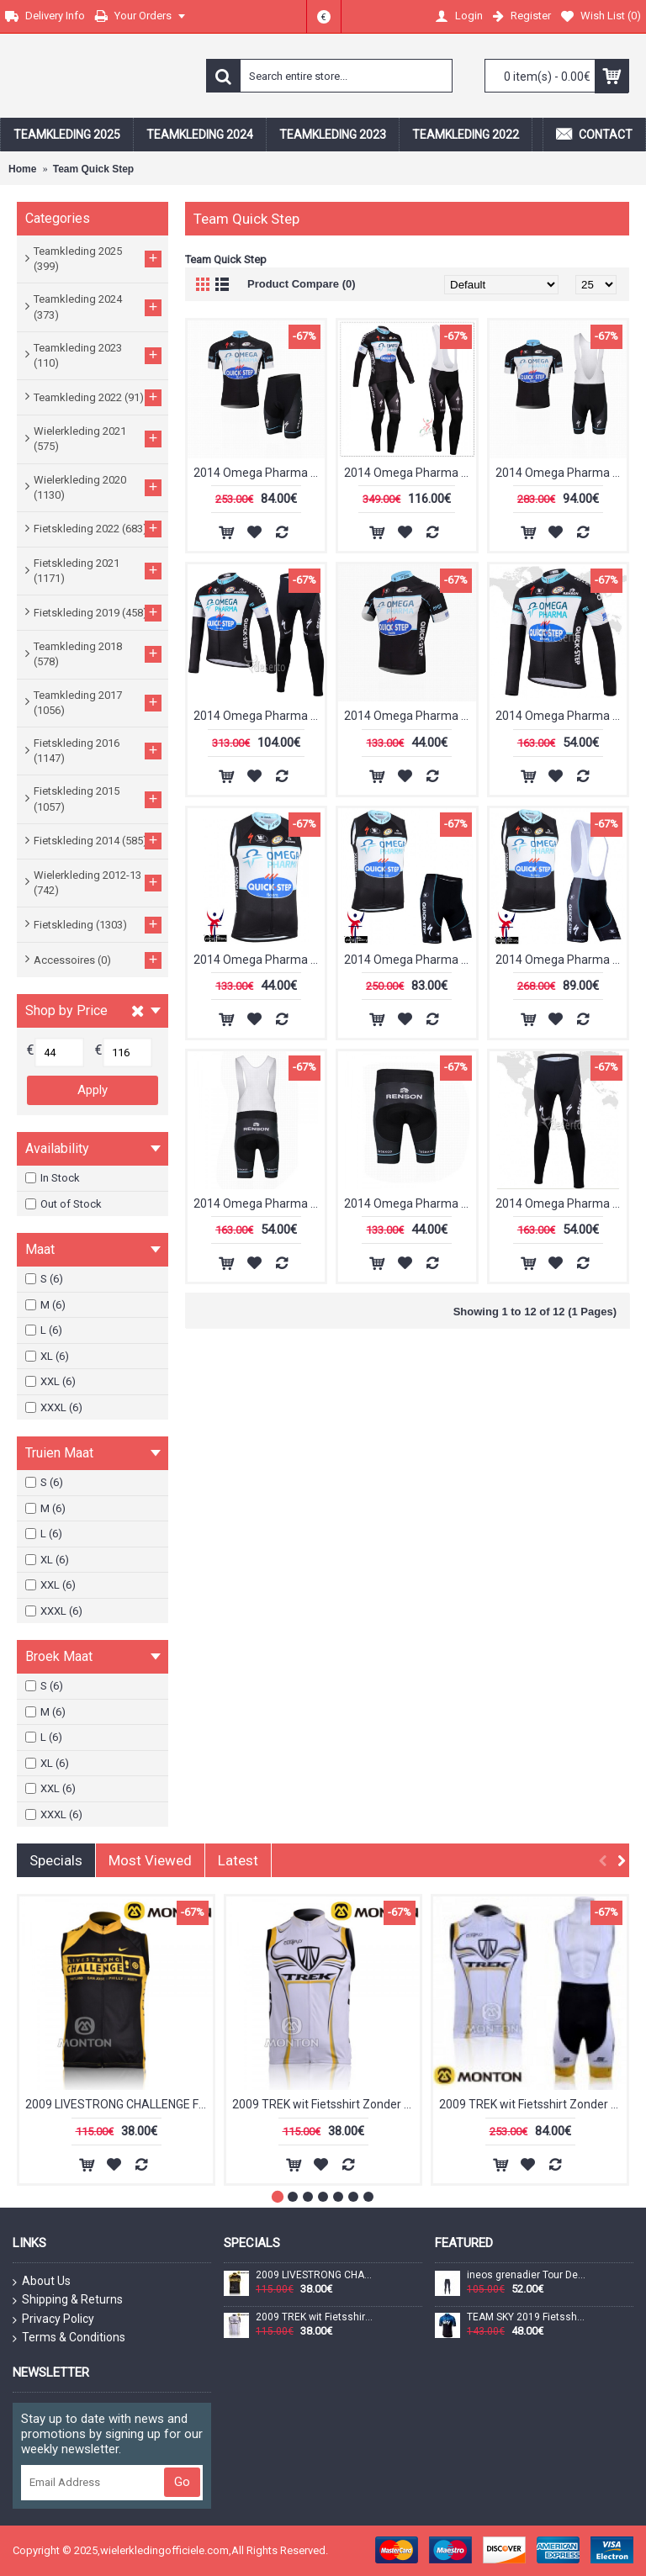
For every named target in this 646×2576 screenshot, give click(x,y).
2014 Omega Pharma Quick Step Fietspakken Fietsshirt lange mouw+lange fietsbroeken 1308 (259, 715)
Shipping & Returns (68, 2300)
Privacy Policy (53, 2319)
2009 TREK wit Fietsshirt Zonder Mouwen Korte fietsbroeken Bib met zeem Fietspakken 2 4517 (533, 2104)
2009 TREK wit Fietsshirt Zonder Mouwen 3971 (326, 2104)
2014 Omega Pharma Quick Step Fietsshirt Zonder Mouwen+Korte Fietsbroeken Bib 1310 (561, 959)
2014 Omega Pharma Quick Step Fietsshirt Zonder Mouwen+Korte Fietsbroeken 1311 (409, 959)
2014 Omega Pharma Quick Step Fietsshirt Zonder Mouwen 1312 (259, 959)
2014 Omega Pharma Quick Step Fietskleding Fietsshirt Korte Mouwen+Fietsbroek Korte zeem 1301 (259, 472)
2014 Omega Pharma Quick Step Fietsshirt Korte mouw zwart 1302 (409, 715)
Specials (55, 1860)
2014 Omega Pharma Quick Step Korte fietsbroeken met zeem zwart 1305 (409, 1203)
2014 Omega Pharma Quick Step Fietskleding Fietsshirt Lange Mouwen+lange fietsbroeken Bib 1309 (409, 472)
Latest (238, 1860)
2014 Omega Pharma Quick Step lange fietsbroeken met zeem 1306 (561, 1203)
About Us (42, 2281)
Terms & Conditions (69, 2338)
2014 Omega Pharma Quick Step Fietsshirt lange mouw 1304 (561, 715)
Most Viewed (150, 1860)
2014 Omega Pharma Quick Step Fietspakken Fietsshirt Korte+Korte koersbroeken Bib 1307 (561, 472)
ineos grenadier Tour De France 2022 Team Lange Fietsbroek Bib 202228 (526, 2275)
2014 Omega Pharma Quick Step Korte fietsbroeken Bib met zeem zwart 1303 (259, 1203)
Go (182, 2481)
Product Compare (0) (301, 284)
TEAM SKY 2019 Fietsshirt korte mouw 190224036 (526, 2317)
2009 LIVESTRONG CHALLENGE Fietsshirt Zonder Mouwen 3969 (119, 2104)
